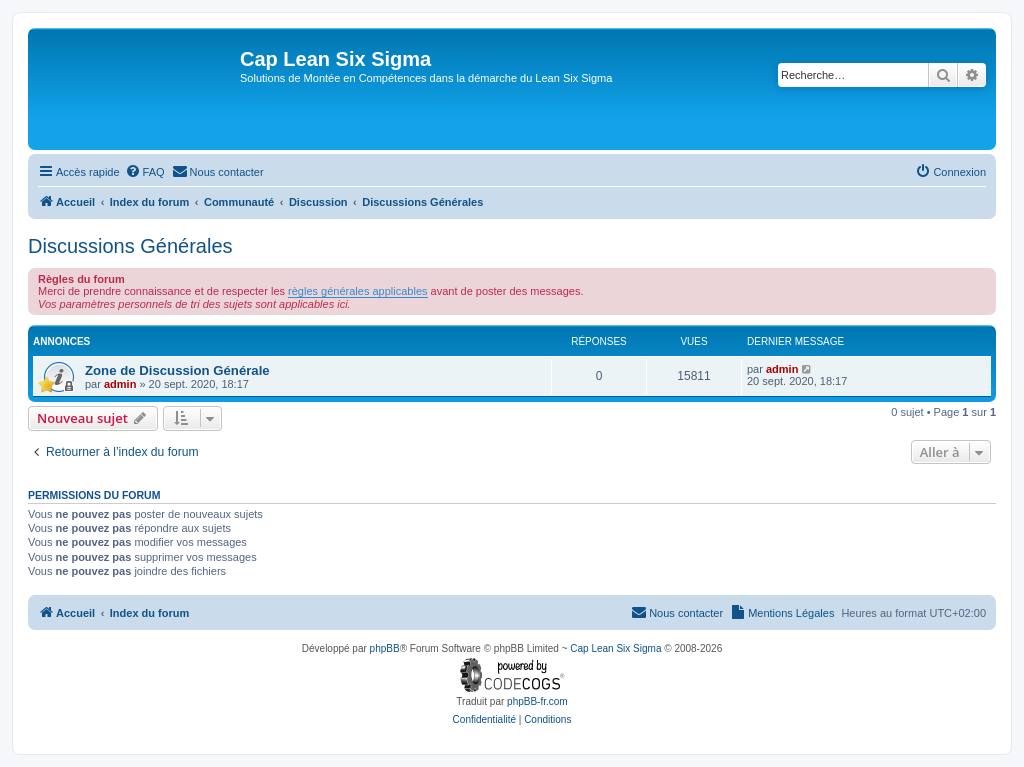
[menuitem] (145, 172)
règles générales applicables (357, 291)
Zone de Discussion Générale (177, 370)
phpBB (385, 648)
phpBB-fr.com (537, 701)
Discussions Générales (130, 246)
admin (120, 384)
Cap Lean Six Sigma (615, 648)
